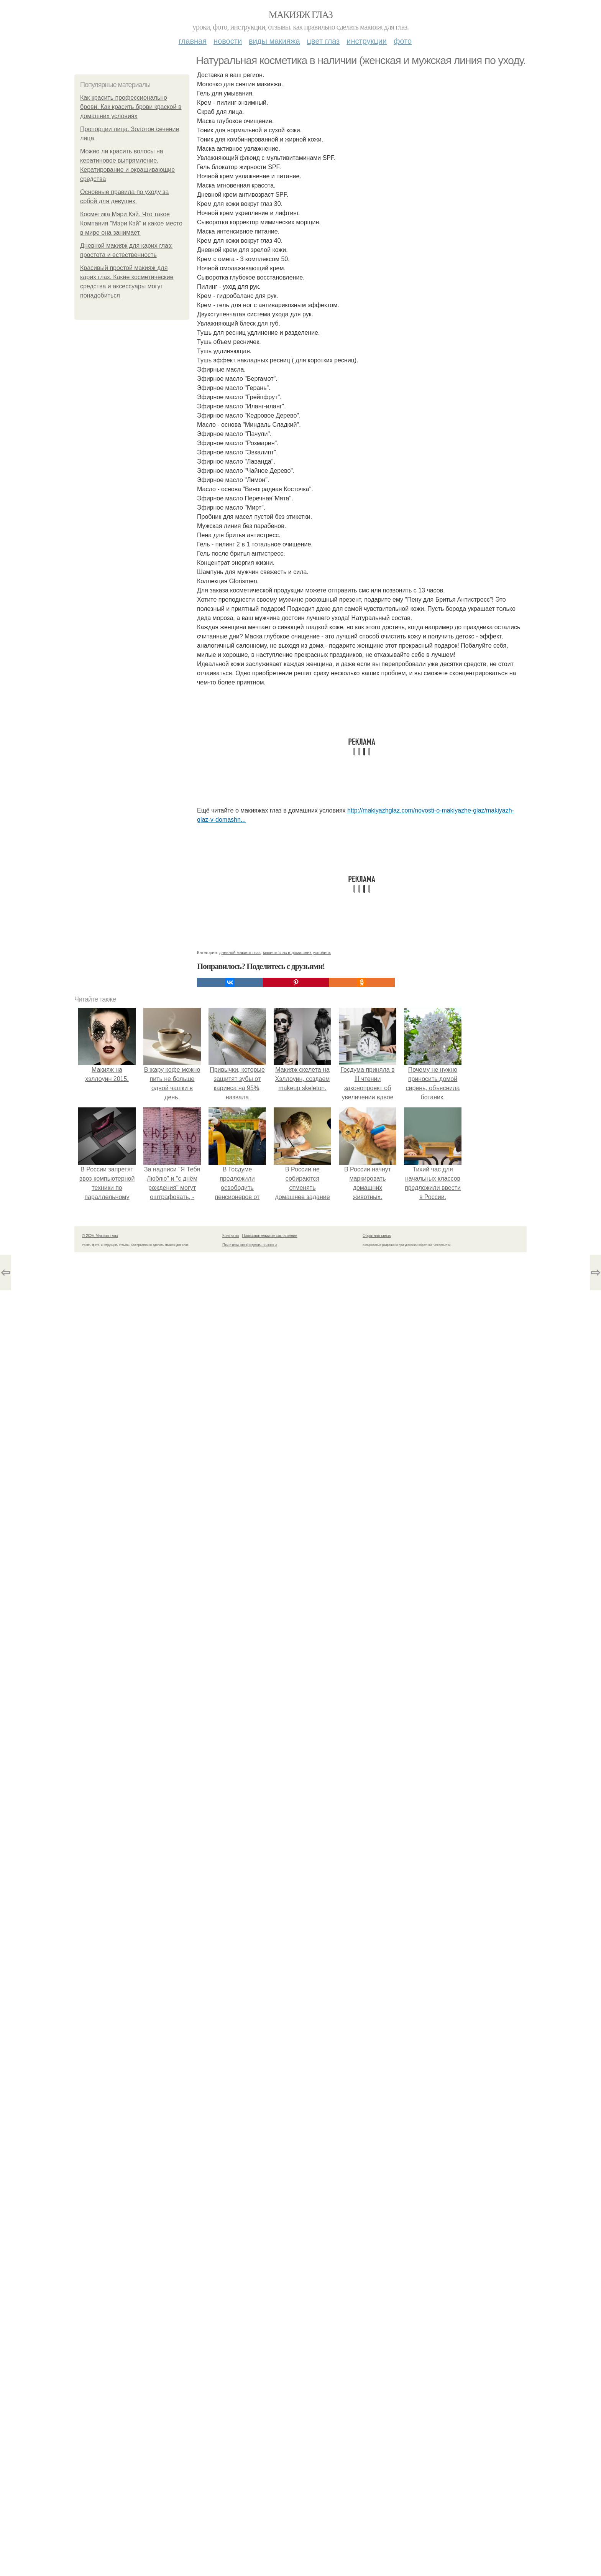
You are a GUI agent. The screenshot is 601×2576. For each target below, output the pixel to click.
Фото (403, 41)
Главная (193, 41)
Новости (227, 41)
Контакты (230, 2559)
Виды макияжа (274, 41)
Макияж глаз (301, 14)
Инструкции (366, 41)
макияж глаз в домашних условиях (297, 2276)
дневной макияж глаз (240, 2276)
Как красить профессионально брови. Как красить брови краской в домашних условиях (130, 106)
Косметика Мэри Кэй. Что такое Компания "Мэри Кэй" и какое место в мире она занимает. (131, 223)
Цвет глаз (323, 41)
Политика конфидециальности (249, 2568)
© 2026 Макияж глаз (100, 2559)
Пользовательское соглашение (269, 2559)
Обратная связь (377, 2559)
